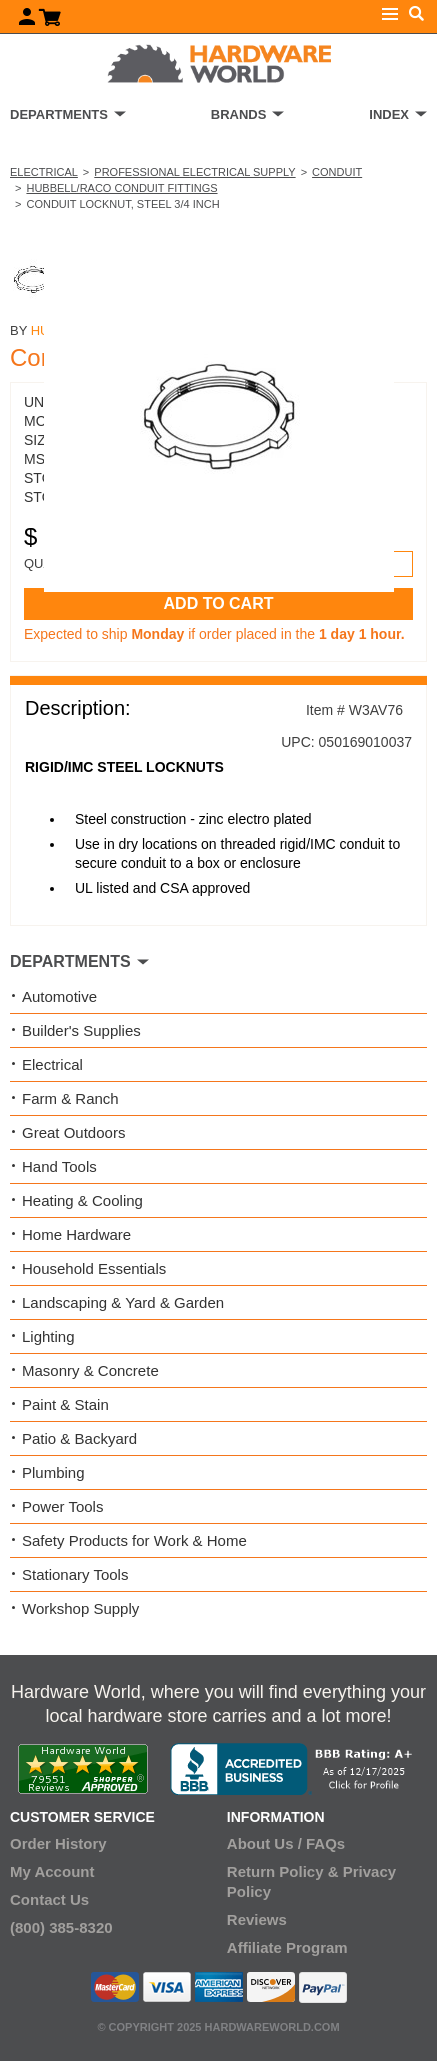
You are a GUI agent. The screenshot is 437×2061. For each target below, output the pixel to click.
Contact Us (49, 1899)
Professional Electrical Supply (194, 172)
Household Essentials (94, 1268)
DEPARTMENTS (59, 114)
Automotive (59, 996)
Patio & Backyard (79, 1438)
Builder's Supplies (81, 1030)
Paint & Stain (65, 1404)
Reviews (257, 1919)
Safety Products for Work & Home (134, 1540)
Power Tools (62, 1506)
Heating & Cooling (82, 1200)
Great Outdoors (73, 1132)
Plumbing (53, 1472)
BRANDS (239, 114)
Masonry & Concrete (90, 1370)
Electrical (44, 172)
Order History (58, 1843)
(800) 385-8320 (61, 1927)
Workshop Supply (80, 1608)
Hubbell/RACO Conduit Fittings (121, 188)
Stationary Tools (75, 1574)
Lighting (48, 1336)
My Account (52, 1871)
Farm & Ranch (70, 1098)
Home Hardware (76, 1234)
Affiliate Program (287, 1947)
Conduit (337, 172)
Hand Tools (59, 1166)
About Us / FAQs (286, 1843)
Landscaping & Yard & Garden (123, 1302)
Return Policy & (283, 1871)
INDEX (389, 114)
